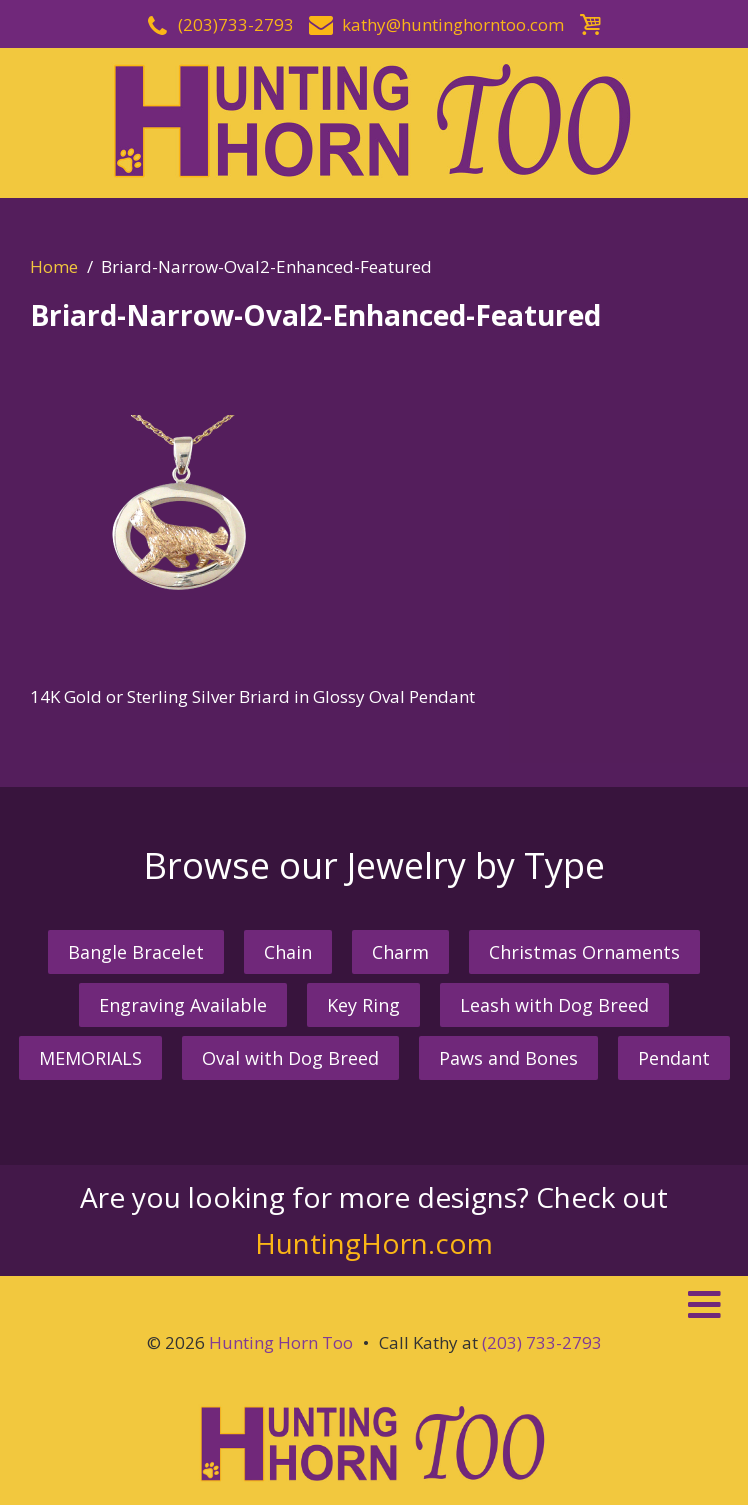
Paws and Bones (508, 1058)
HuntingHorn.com (374, 1243)
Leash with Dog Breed (554, 1005)
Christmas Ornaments (584, 952)
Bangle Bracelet (136, 952)
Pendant (674, 1058)
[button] (373, 1305)
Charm (400, 952)
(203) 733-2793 (542, 1342)
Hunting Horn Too (281, 1342)
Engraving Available (183, 1005)
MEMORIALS (90, 1058)
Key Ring (363, 1005)
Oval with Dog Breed (290, 1058)
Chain (288, 952)
